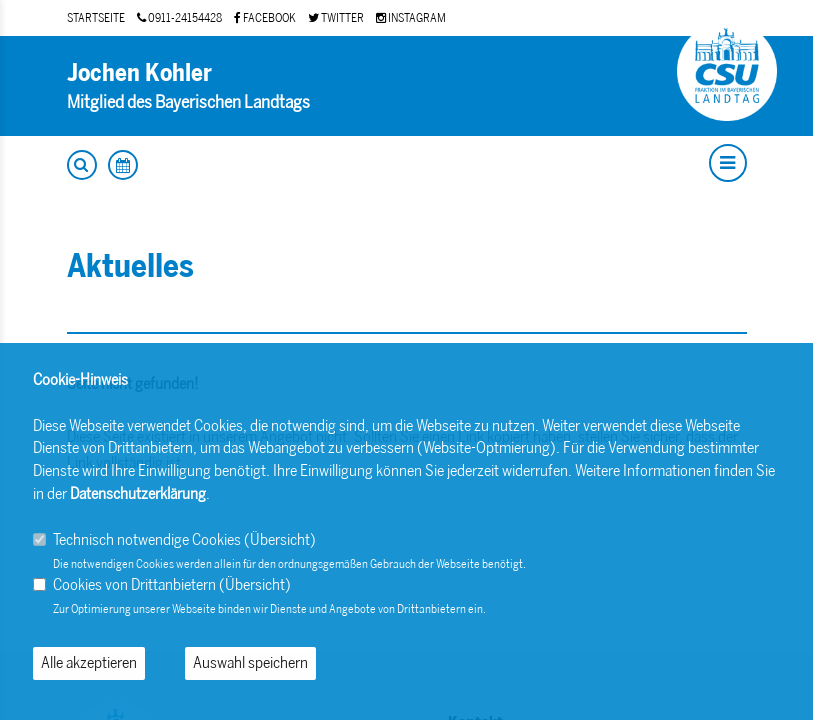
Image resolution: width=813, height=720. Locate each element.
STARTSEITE (96, 18)
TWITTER (336, 18)
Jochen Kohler (139, 72)
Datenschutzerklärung (138, 493)
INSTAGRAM (411, 18)
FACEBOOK (265, 18)
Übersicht (280, 539)
